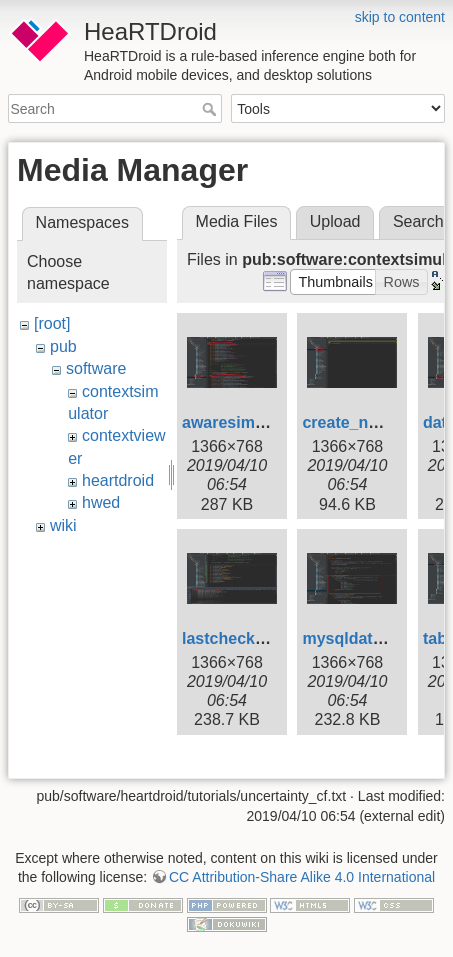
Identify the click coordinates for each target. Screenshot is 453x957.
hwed (101, 502)
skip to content (400, 17)
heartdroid (118, 480)
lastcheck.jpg (232, 638)
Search (211, 109)
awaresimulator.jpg (254, 422)
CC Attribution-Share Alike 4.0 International (302, 877)
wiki (63, 525)
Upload (335, 221)
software (96, 368)
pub (63, 346)
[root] (52, 323)
